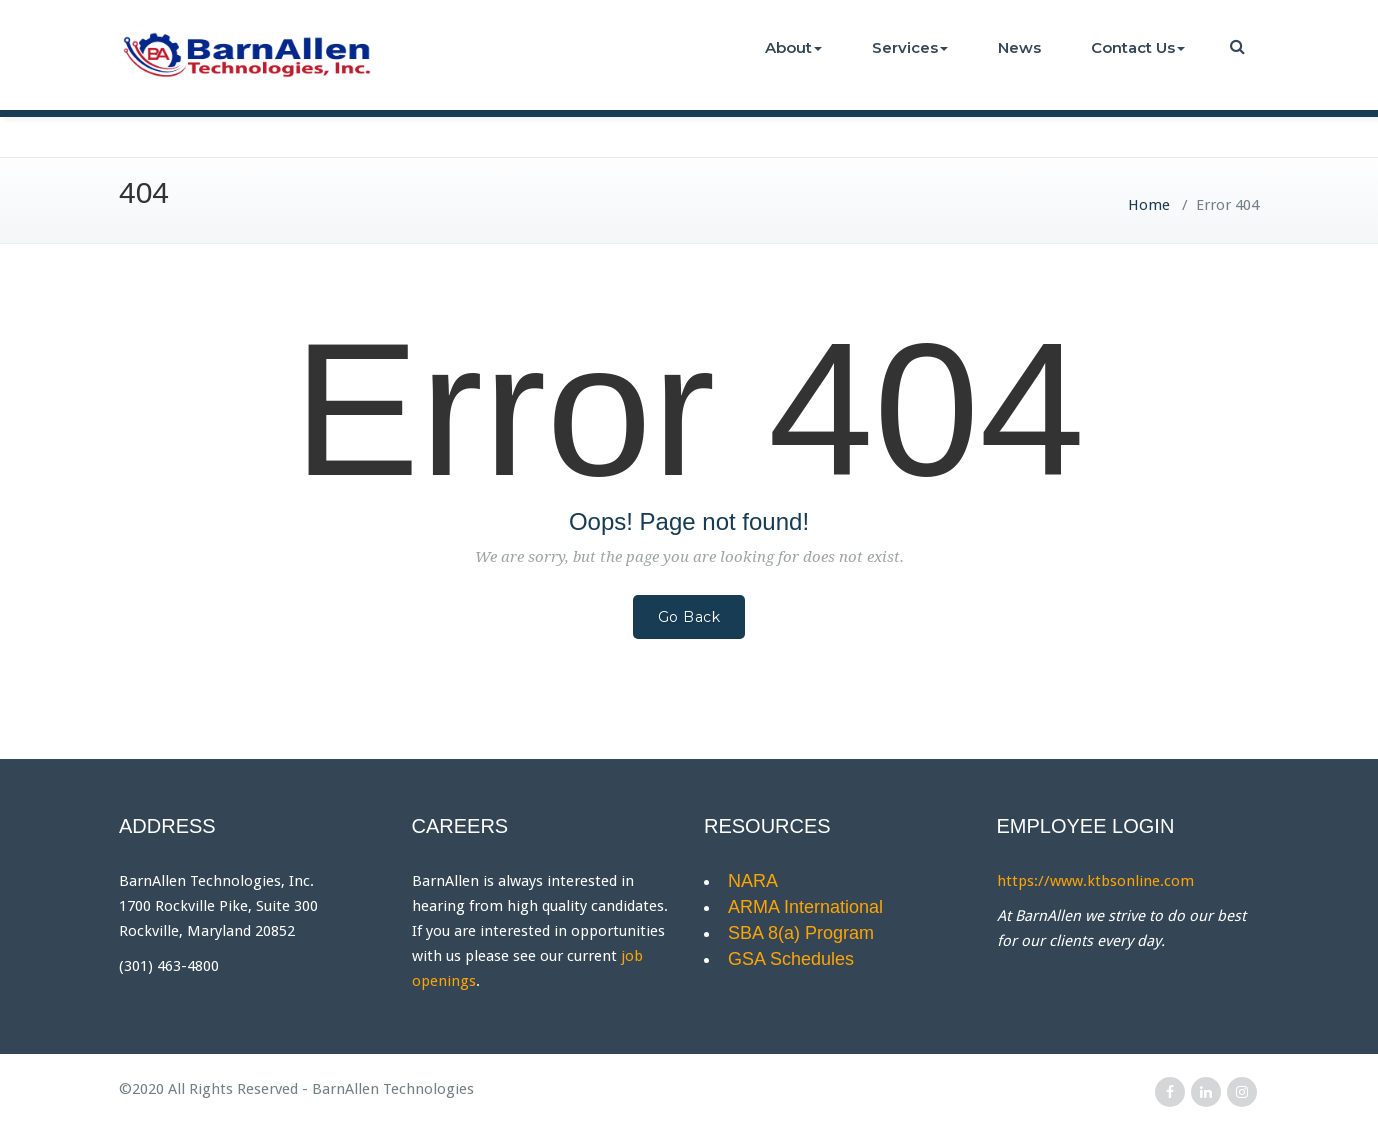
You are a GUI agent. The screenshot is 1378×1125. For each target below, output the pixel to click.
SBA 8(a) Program (801, 933)
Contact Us (1138, 47)
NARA (753, 881)
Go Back (689, 617)
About (793, 47)
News (1019, 47)
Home (1149, 205)
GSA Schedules (791, 959)
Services (910, 47)
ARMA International (805, 907)
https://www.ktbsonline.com (1095, 881)
